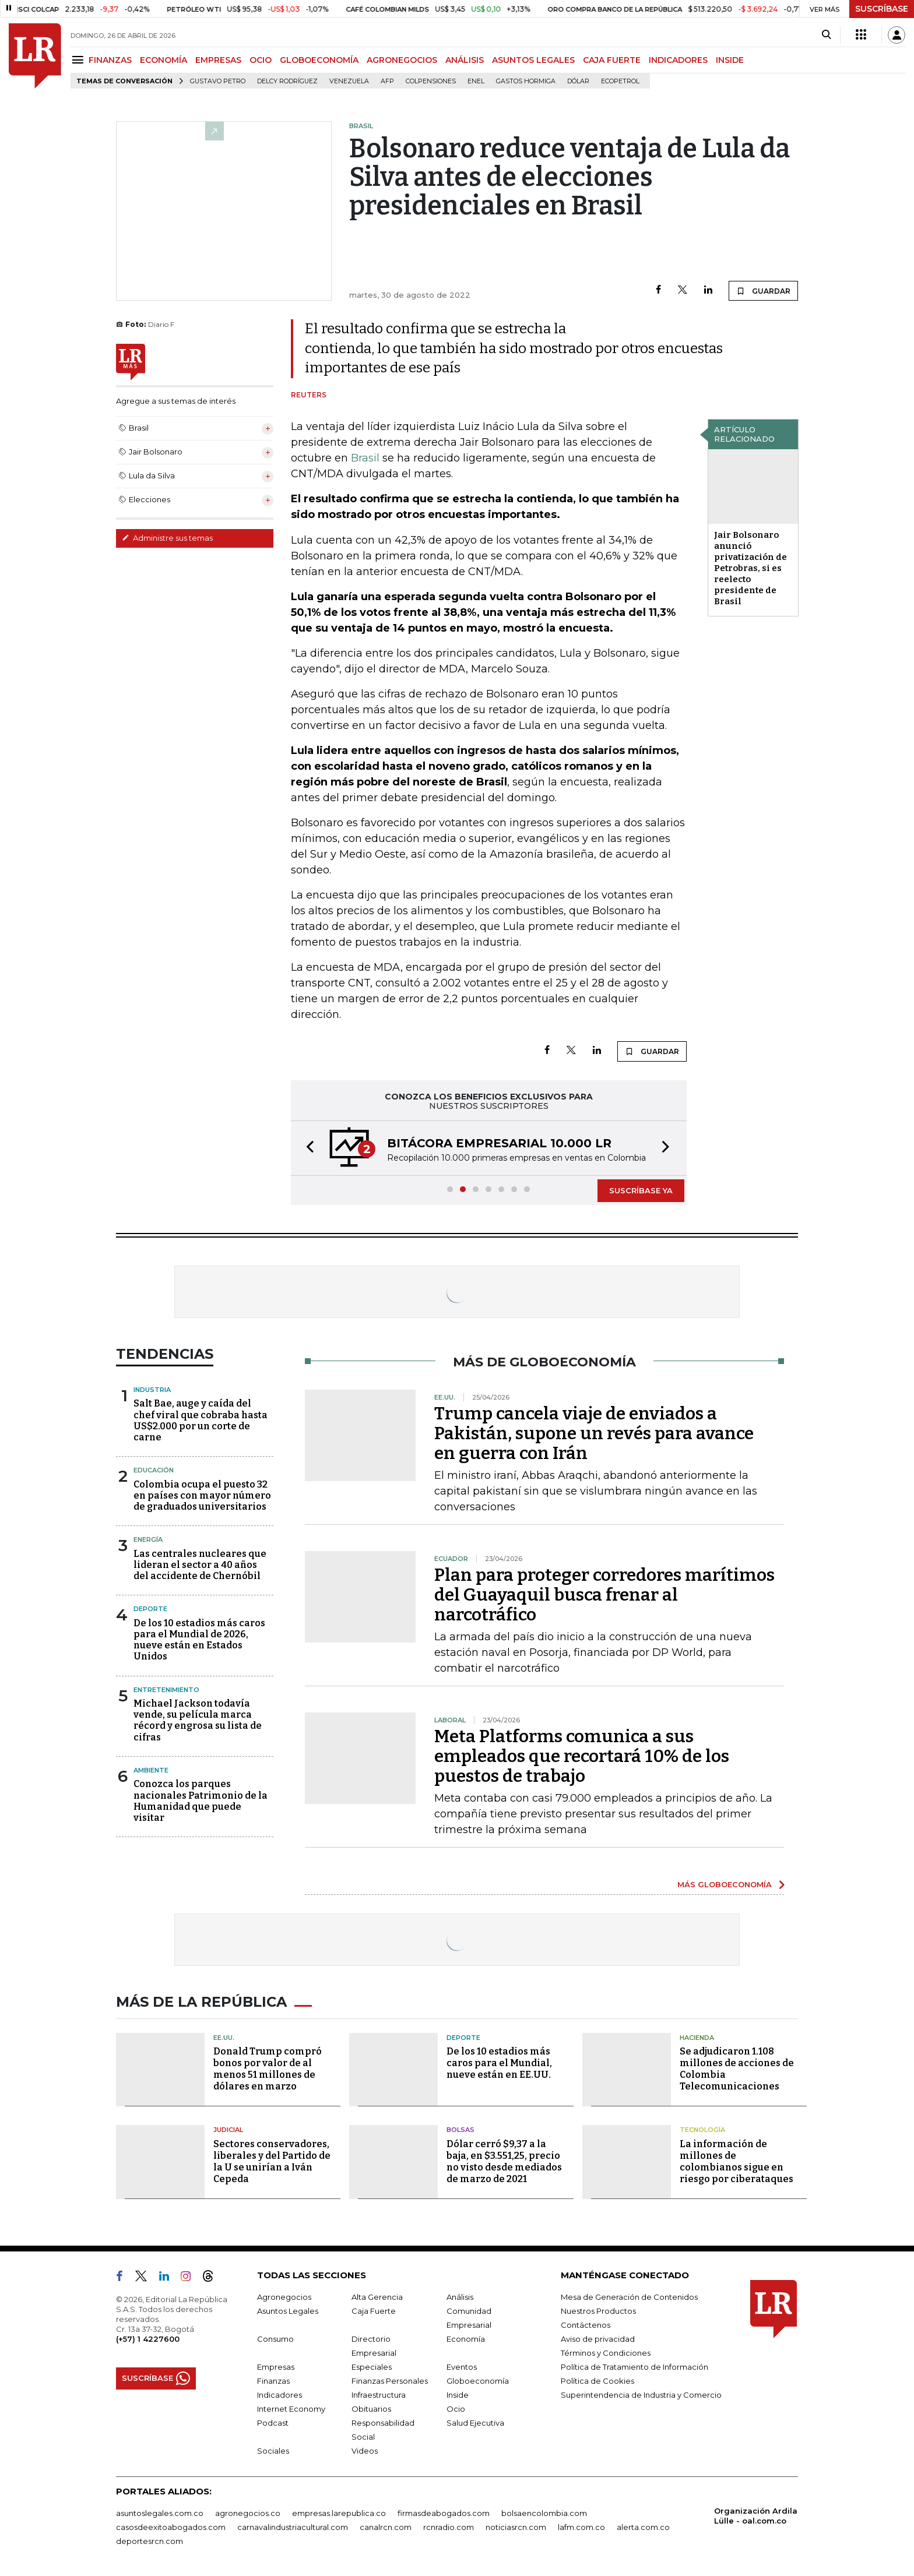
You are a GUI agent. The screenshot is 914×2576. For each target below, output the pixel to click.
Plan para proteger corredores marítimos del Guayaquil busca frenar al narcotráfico (604, 1594)
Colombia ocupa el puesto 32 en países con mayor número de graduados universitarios (202, 1495)
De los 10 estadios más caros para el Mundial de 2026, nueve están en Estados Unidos (199, 1640)
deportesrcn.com (149, 2541)
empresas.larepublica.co (339, 2513)
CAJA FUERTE (612, 60)
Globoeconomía (478, 2380)
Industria (152, 1390)
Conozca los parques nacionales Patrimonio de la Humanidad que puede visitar (200, 1800)
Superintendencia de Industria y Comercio (641, 2394)
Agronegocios (284, 2297)
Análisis (460, 2297)
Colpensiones (431, 81)
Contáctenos (585, 2325)
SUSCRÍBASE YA (641, 1190)
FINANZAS (110, 60)
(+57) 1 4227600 (148, 2339)
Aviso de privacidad (598, 2339)
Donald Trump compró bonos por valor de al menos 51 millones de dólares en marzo (267, 2069)
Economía (466, 2339)
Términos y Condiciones (606, 2352)
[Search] (826, 35)
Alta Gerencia (377, 2297)
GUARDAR (763, 290)
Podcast (273, 2422)
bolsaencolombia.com (544, 2513)
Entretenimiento (166, 1690)
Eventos (462, 2366)
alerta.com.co (643, 2527)
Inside (458, 2394)
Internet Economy (291, 2408)
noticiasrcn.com (516, 2527)
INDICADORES (678, 60)
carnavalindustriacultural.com (292, 2527)
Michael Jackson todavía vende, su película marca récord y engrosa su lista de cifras (197, 1720)
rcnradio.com (448, 2527)
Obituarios (371, 2408)
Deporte (150, 1609)
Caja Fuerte (373, 2311)
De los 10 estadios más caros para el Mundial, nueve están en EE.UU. (499, 2063)
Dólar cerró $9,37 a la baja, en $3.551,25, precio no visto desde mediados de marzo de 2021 (504, 2161)
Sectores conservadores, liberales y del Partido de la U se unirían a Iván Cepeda (272, 2161)
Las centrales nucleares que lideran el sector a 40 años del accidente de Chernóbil (199, 1564)
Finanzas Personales (389, 2380)
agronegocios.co (247, 2513)
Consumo (275, 2339)
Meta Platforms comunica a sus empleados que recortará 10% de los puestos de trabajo (581, 1756)
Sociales (273, 2450)
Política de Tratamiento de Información (634, 2366)
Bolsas (460, 2130)
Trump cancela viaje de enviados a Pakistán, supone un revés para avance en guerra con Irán (594, 1433)
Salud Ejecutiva (475, 2422)
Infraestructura (378, 2394)
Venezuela (349, 81)
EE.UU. (223, 2038)
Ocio (456, 2408)
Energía (148, 1539)
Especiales (371, 2366)
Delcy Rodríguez (287, 81)
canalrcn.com (386, 2527)
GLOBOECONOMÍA (319, 60)
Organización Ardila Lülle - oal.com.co (755, 2515)
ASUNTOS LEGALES (533, 60)
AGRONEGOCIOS (402, 60)
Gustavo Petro (217, 81)
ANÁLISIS (464, 60)
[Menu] (80, 60)
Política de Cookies (597, 2380)
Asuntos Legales (287, 2311)
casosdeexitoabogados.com (171, 2527)
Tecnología (702, 2130)
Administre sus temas (167, 537)
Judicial (228, 2130)
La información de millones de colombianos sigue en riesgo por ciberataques (736, 2161)
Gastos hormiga (526, 81)
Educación (153, 1470)
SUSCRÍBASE (881, 8)
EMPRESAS (218, 60)
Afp (387, 81)
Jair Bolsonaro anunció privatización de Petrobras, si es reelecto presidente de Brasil (750, 568)
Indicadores (279, 2394)
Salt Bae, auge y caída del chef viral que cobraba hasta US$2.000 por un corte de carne (200, 1420)
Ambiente (150, 1770)
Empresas (275, 2366)
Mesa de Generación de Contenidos (629, 2297)
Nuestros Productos (598, 2311)
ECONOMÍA (163, 60)
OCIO (260, 60)
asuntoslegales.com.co (159, 2513)
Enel (475, 81)
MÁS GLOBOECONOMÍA (724, 1884)
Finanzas (273, 2380)
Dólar (578, 81)
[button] (306, 1148)
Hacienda (697, 2038)
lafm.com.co (581, 2527)
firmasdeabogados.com (444, 2513)
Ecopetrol (620, 81)
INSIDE (730, 60)
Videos (364, 2450)
